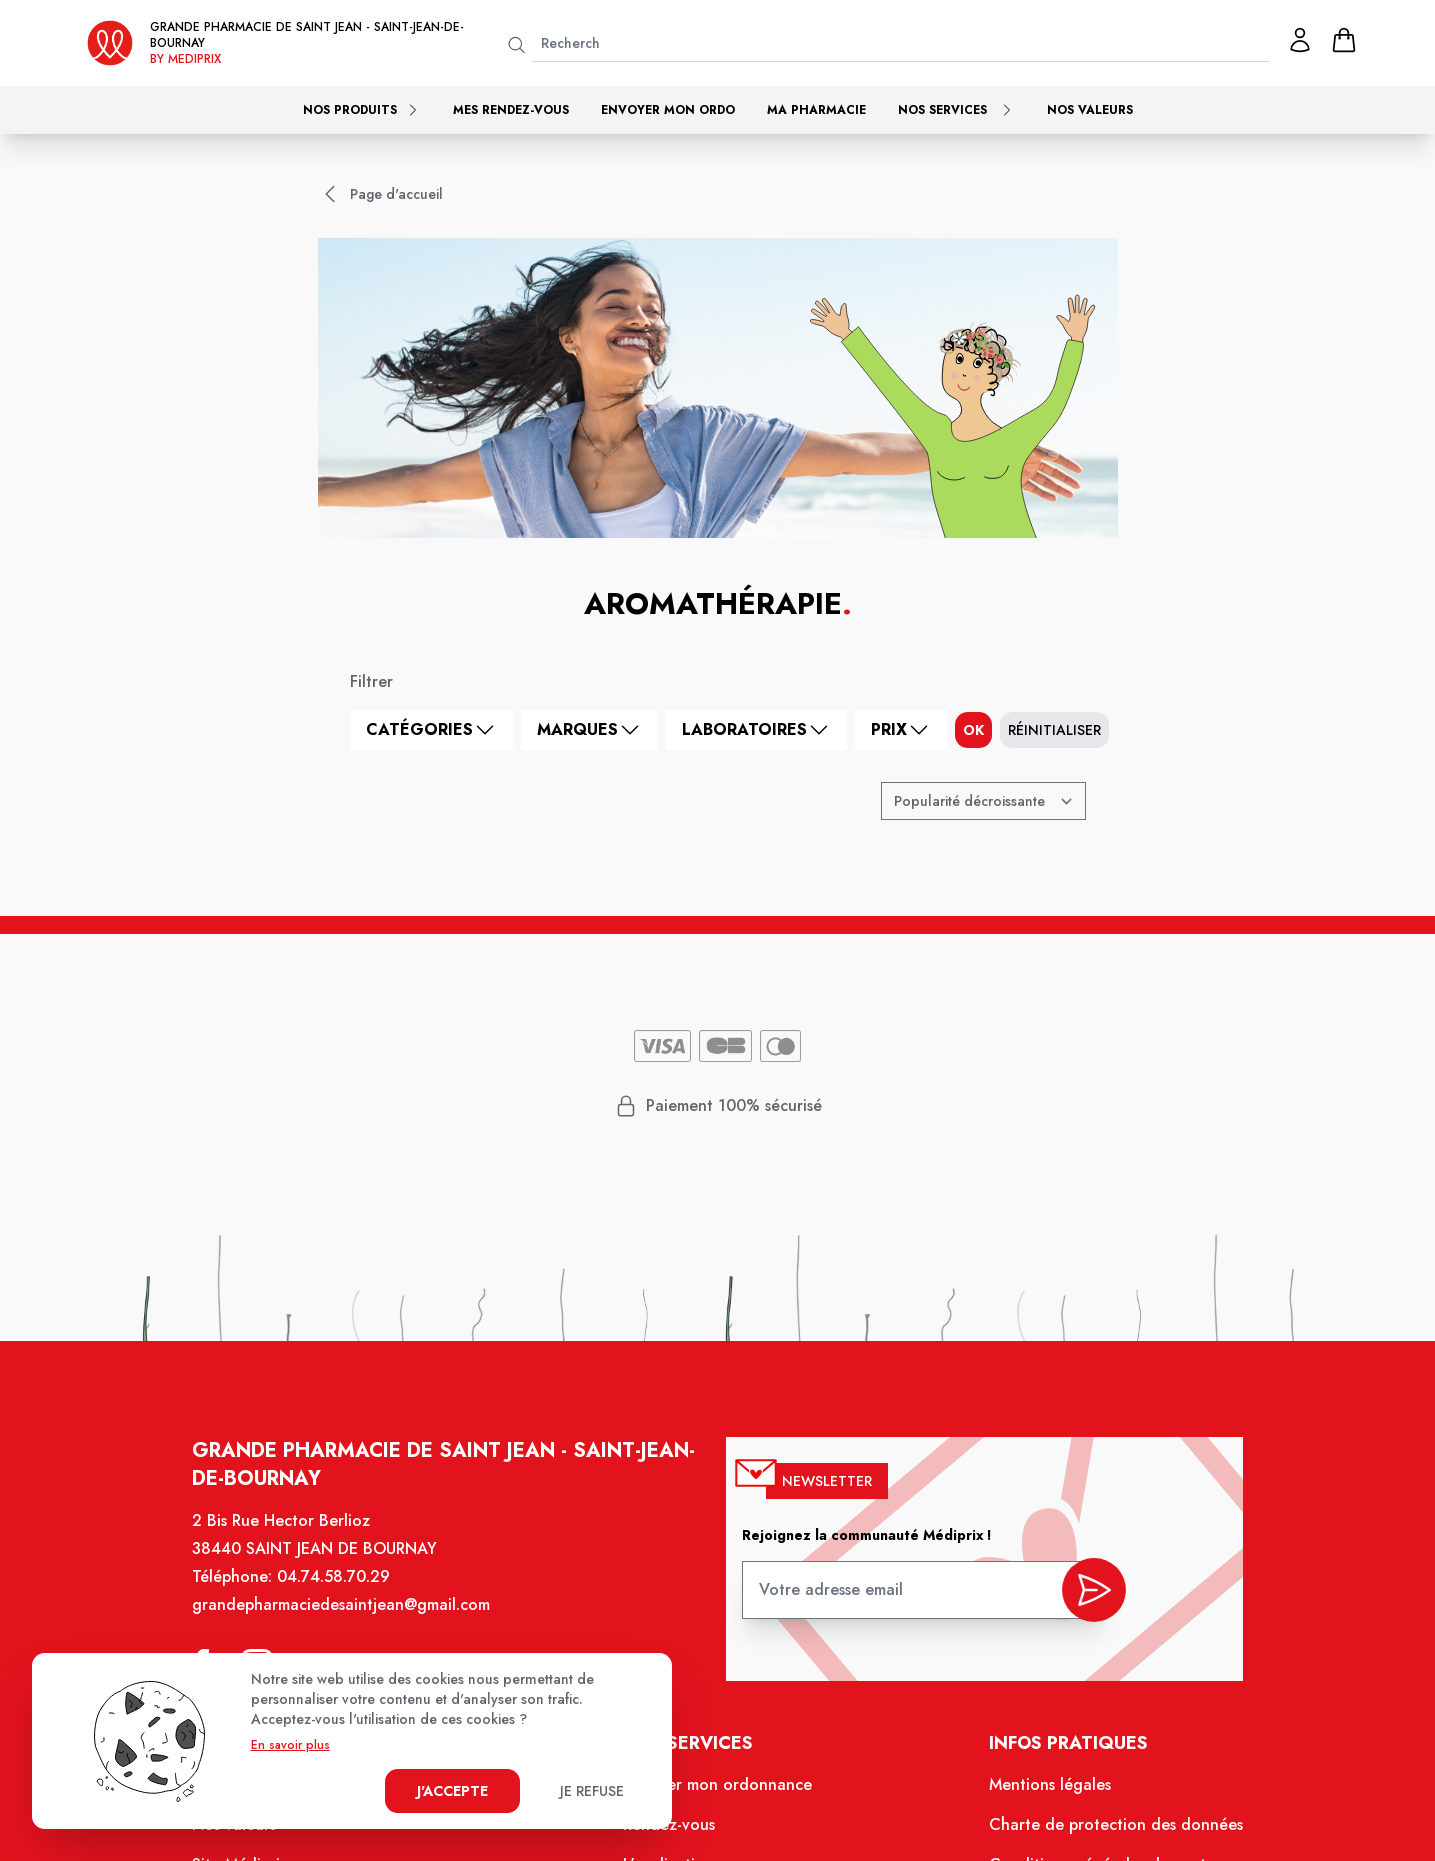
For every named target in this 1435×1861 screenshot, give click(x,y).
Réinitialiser (1054, 730)
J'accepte (452, 1791)
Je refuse (592, 1791)
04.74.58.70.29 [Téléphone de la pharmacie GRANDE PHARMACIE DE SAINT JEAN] (347, 1595)
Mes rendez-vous (511, 110)
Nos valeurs (1090, 110)
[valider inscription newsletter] (1079, 1602)
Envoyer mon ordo (668, 110)
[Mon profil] (1300, 40)
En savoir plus (290, 1745)
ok (973, 730)
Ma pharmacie (816, 110)
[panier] (1344, 40)
